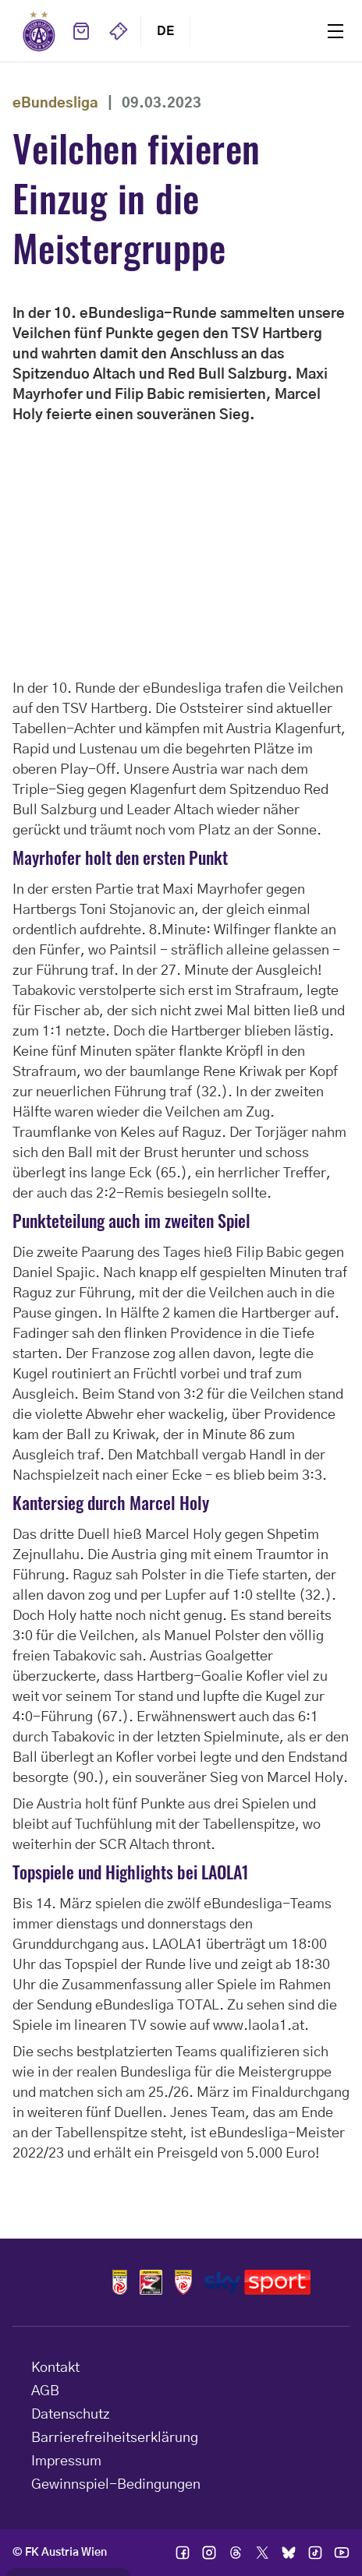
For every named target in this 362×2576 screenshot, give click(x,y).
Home (39, 31)
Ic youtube (342, 2552)
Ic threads (235, 2552)
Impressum (66, 2461)
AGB (45, 2391)
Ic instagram (209, 2552)
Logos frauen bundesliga (151, 2282)
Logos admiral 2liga (184, 2282)
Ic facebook (182, 2552)
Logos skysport (257, 2282)
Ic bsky (288, 2552)
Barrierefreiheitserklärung (114, 2438)
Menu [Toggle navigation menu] (335, 31)
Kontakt (55, 2368)
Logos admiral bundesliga (119, 2282)
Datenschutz (70, 2415)
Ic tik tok (315, 2552)
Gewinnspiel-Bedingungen (116, 2485)
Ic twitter (262, 2552)
